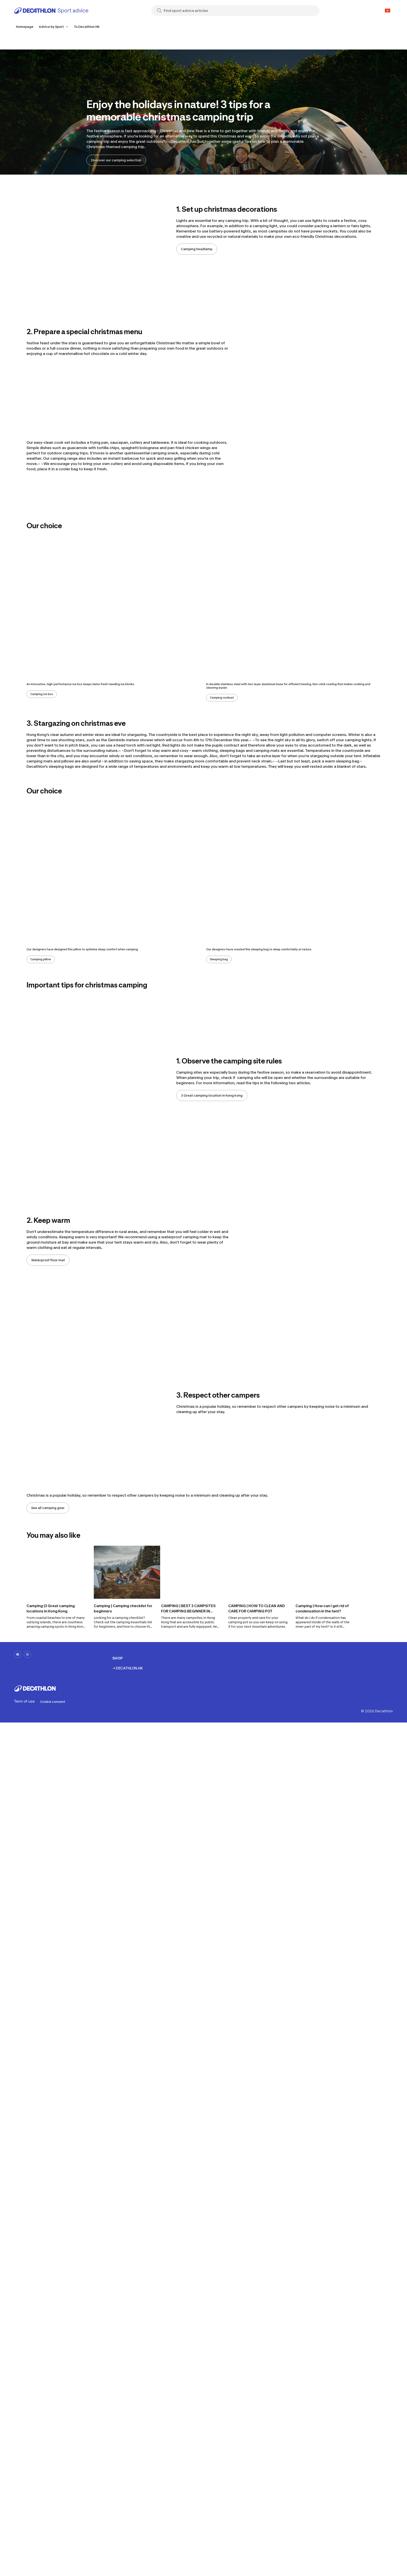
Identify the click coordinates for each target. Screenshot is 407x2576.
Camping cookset (222, 697)
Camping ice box (41, 694)
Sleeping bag (219, 959)
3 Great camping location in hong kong (212, 1095)
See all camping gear (48, 1508)
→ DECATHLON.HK (127, 1668)
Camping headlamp (196, 249)
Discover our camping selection (116, 160)
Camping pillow (40, 959)
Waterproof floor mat (48, 1260)
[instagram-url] (27, 1654)
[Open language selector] (387, 10)
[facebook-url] (17, 1654)
